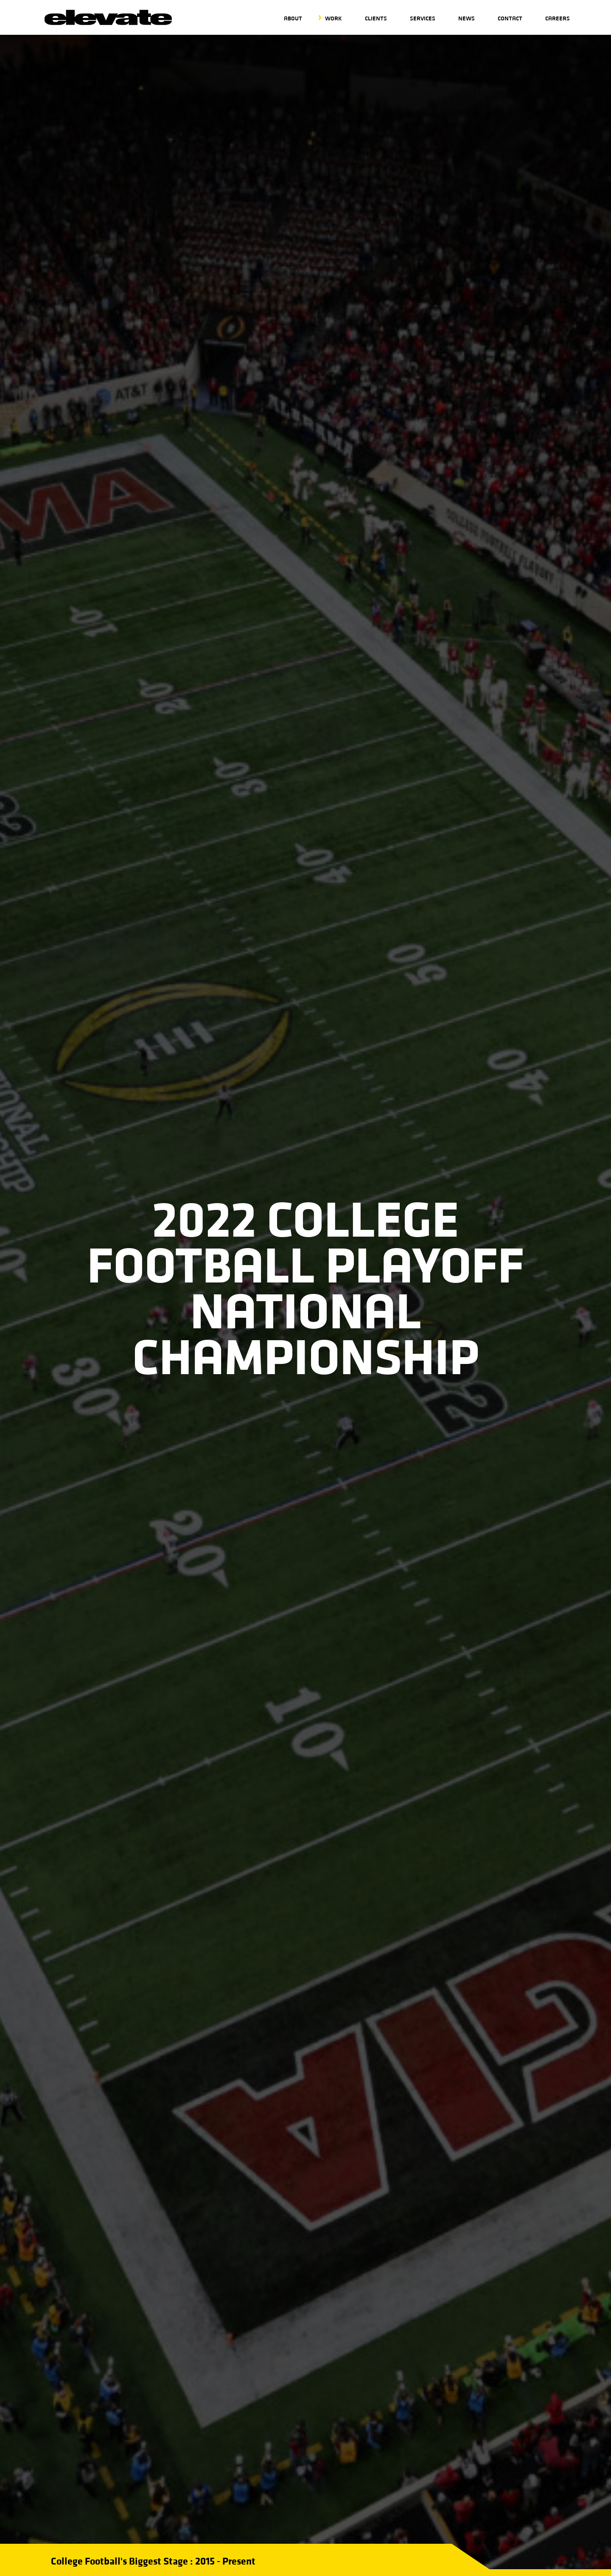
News (466, 18)
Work (333, 18)
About (293, 18)
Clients (376, 18)
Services (422, 18)
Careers (557, 18)
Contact (510, 18)
